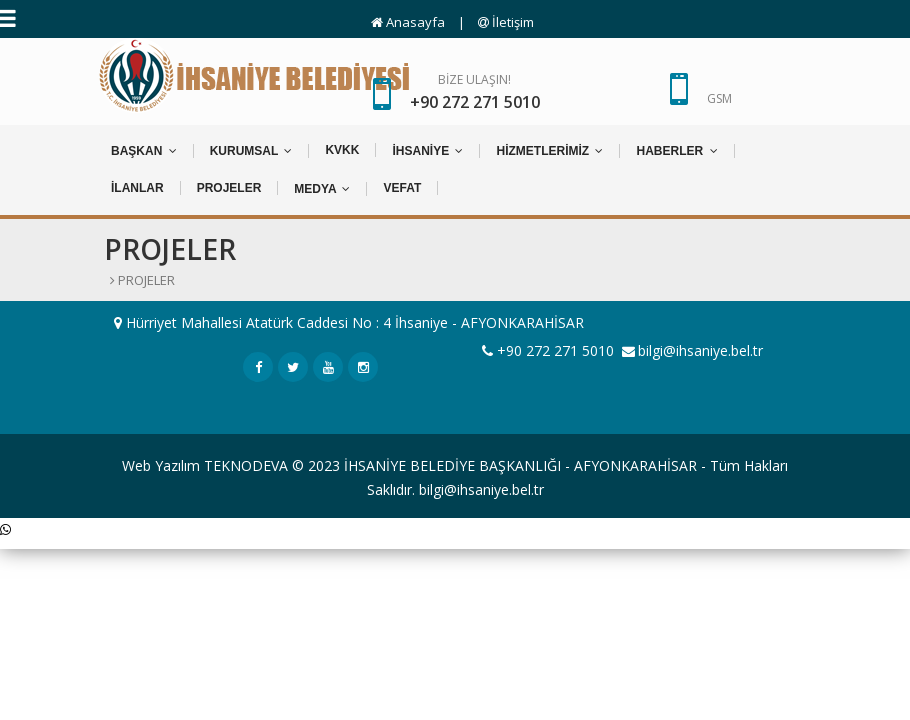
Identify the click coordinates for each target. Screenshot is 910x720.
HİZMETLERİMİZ (549, 150)
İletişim (506, 22)
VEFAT (402, 188)
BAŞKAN (144, 150)
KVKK (342, 150)
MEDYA (322, 188)
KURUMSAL (251, 150)
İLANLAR (137, 188)
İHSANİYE (427, 150)
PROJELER (229, 188)
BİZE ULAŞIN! (475, 93)
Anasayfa (408, 22)
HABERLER (676, 150)
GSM (719, 98)
